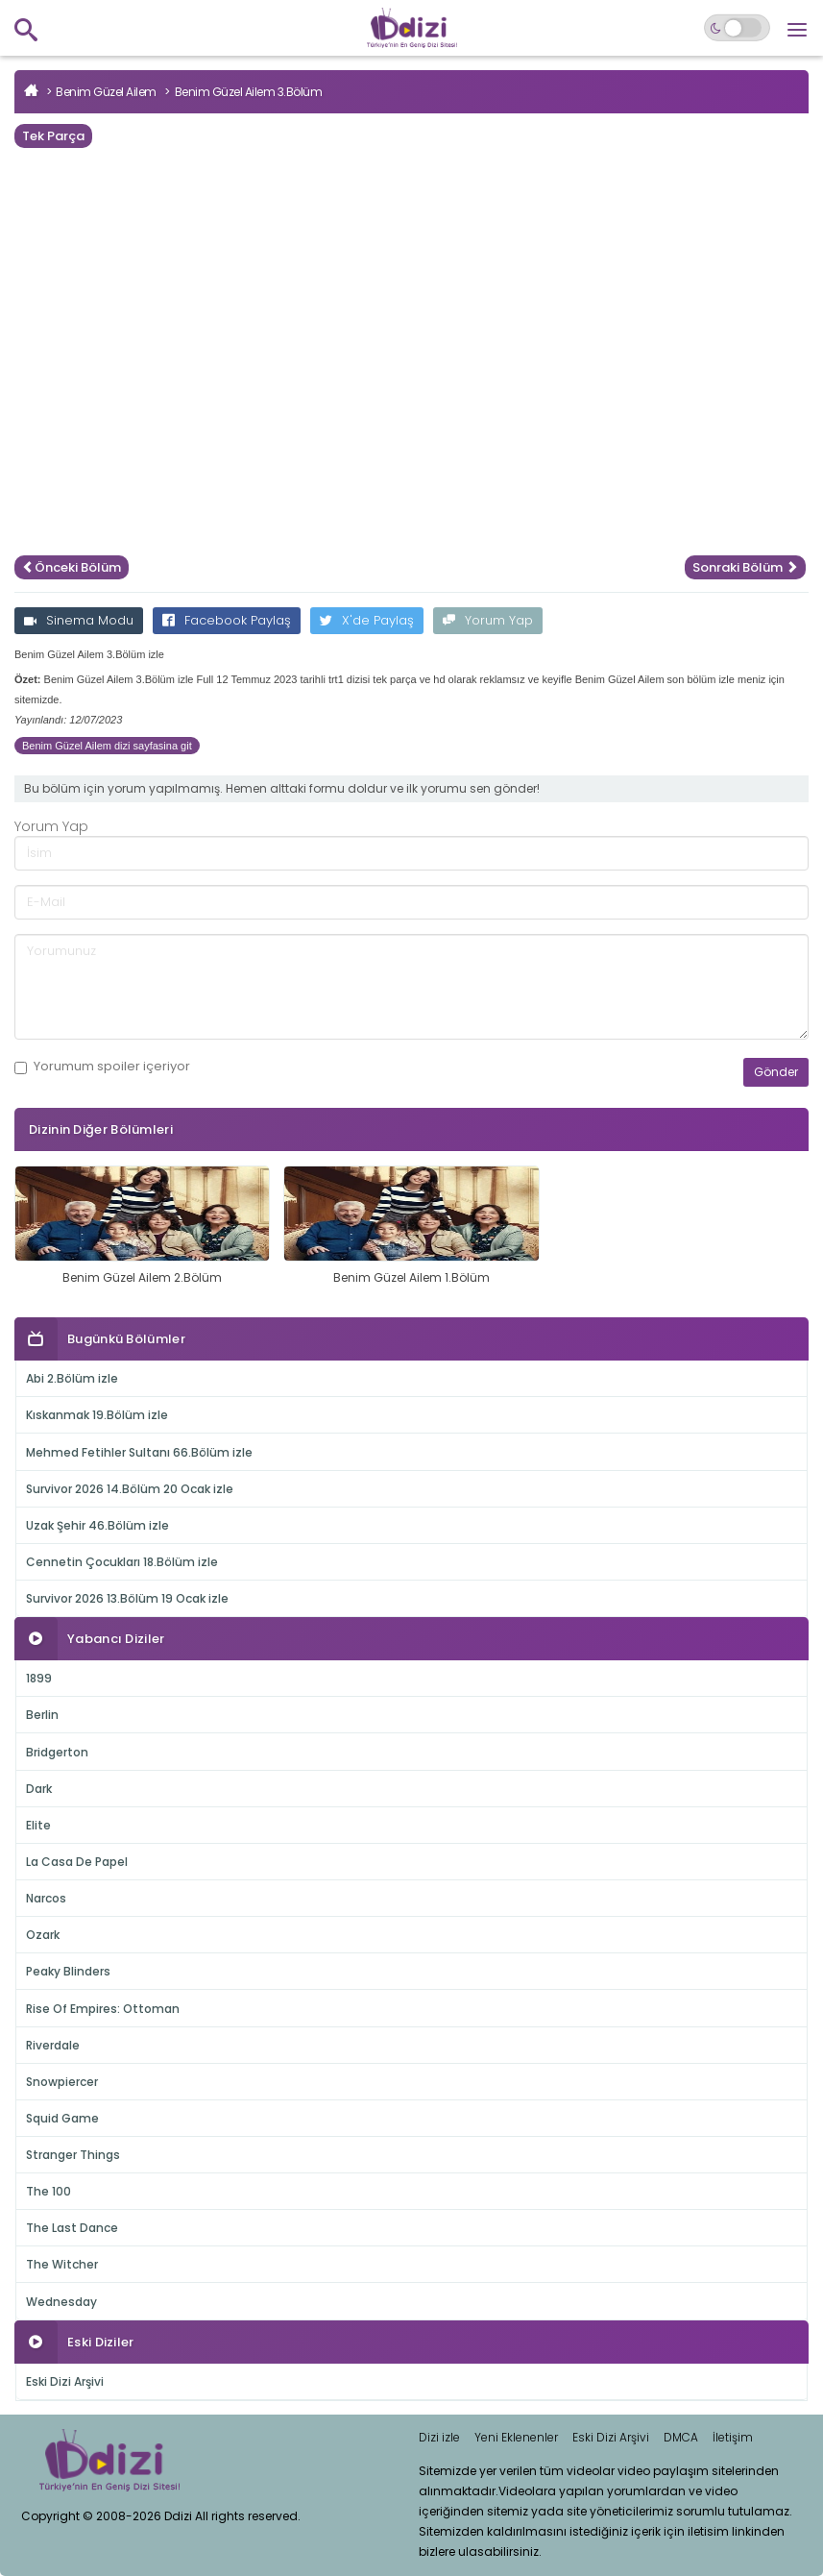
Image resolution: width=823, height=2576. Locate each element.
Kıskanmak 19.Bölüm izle (97, 1415)
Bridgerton (57, 1752)
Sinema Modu (78, 620)
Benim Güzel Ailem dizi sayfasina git (107, 745)
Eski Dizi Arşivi (65, 2381)
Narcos (46, 1898)
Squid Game (62, 2118)
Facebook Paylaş (226, 620)
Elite (38, 1825)
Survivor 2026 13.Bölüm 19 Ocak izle (127, 1598)
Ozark (43, 1934)
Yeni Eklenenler (516, 2437)
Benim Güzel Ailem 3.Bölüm (249, 92)
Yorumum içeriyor (102, 1066)
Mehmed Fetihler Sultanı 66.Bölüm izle (139, 1452)
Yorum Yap (488, 620)
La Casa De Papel (77, 1861)
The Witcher (62, 2264)
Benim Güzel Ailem (106, 92)
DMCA (681, 2437)
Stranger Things (73, 2155)
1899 (39, 1678)
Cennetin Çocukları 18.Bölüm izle (122, 1562)
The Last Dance (72, 2228)
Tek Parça (53, 136)
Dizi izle (439, 2437)
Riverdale (53, 2045)
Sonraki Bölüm (745, 567)
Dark (39, 1788)
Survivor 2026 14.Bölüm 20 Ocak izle (129, 1489)
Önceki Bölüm (71, 567)
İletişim (733, 2437)
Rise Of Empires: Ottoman (103, 2008)
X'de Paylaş (367, 620)
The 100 (48, 2191)
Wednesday (61, 2302)
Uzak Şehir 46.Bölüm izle (97, 1525)
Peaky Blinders (68, 1971)
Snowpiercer (62, 2081)
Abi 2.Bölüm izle (72, 1378)
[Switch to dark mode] (737, 27)
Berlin (42, 1714)
